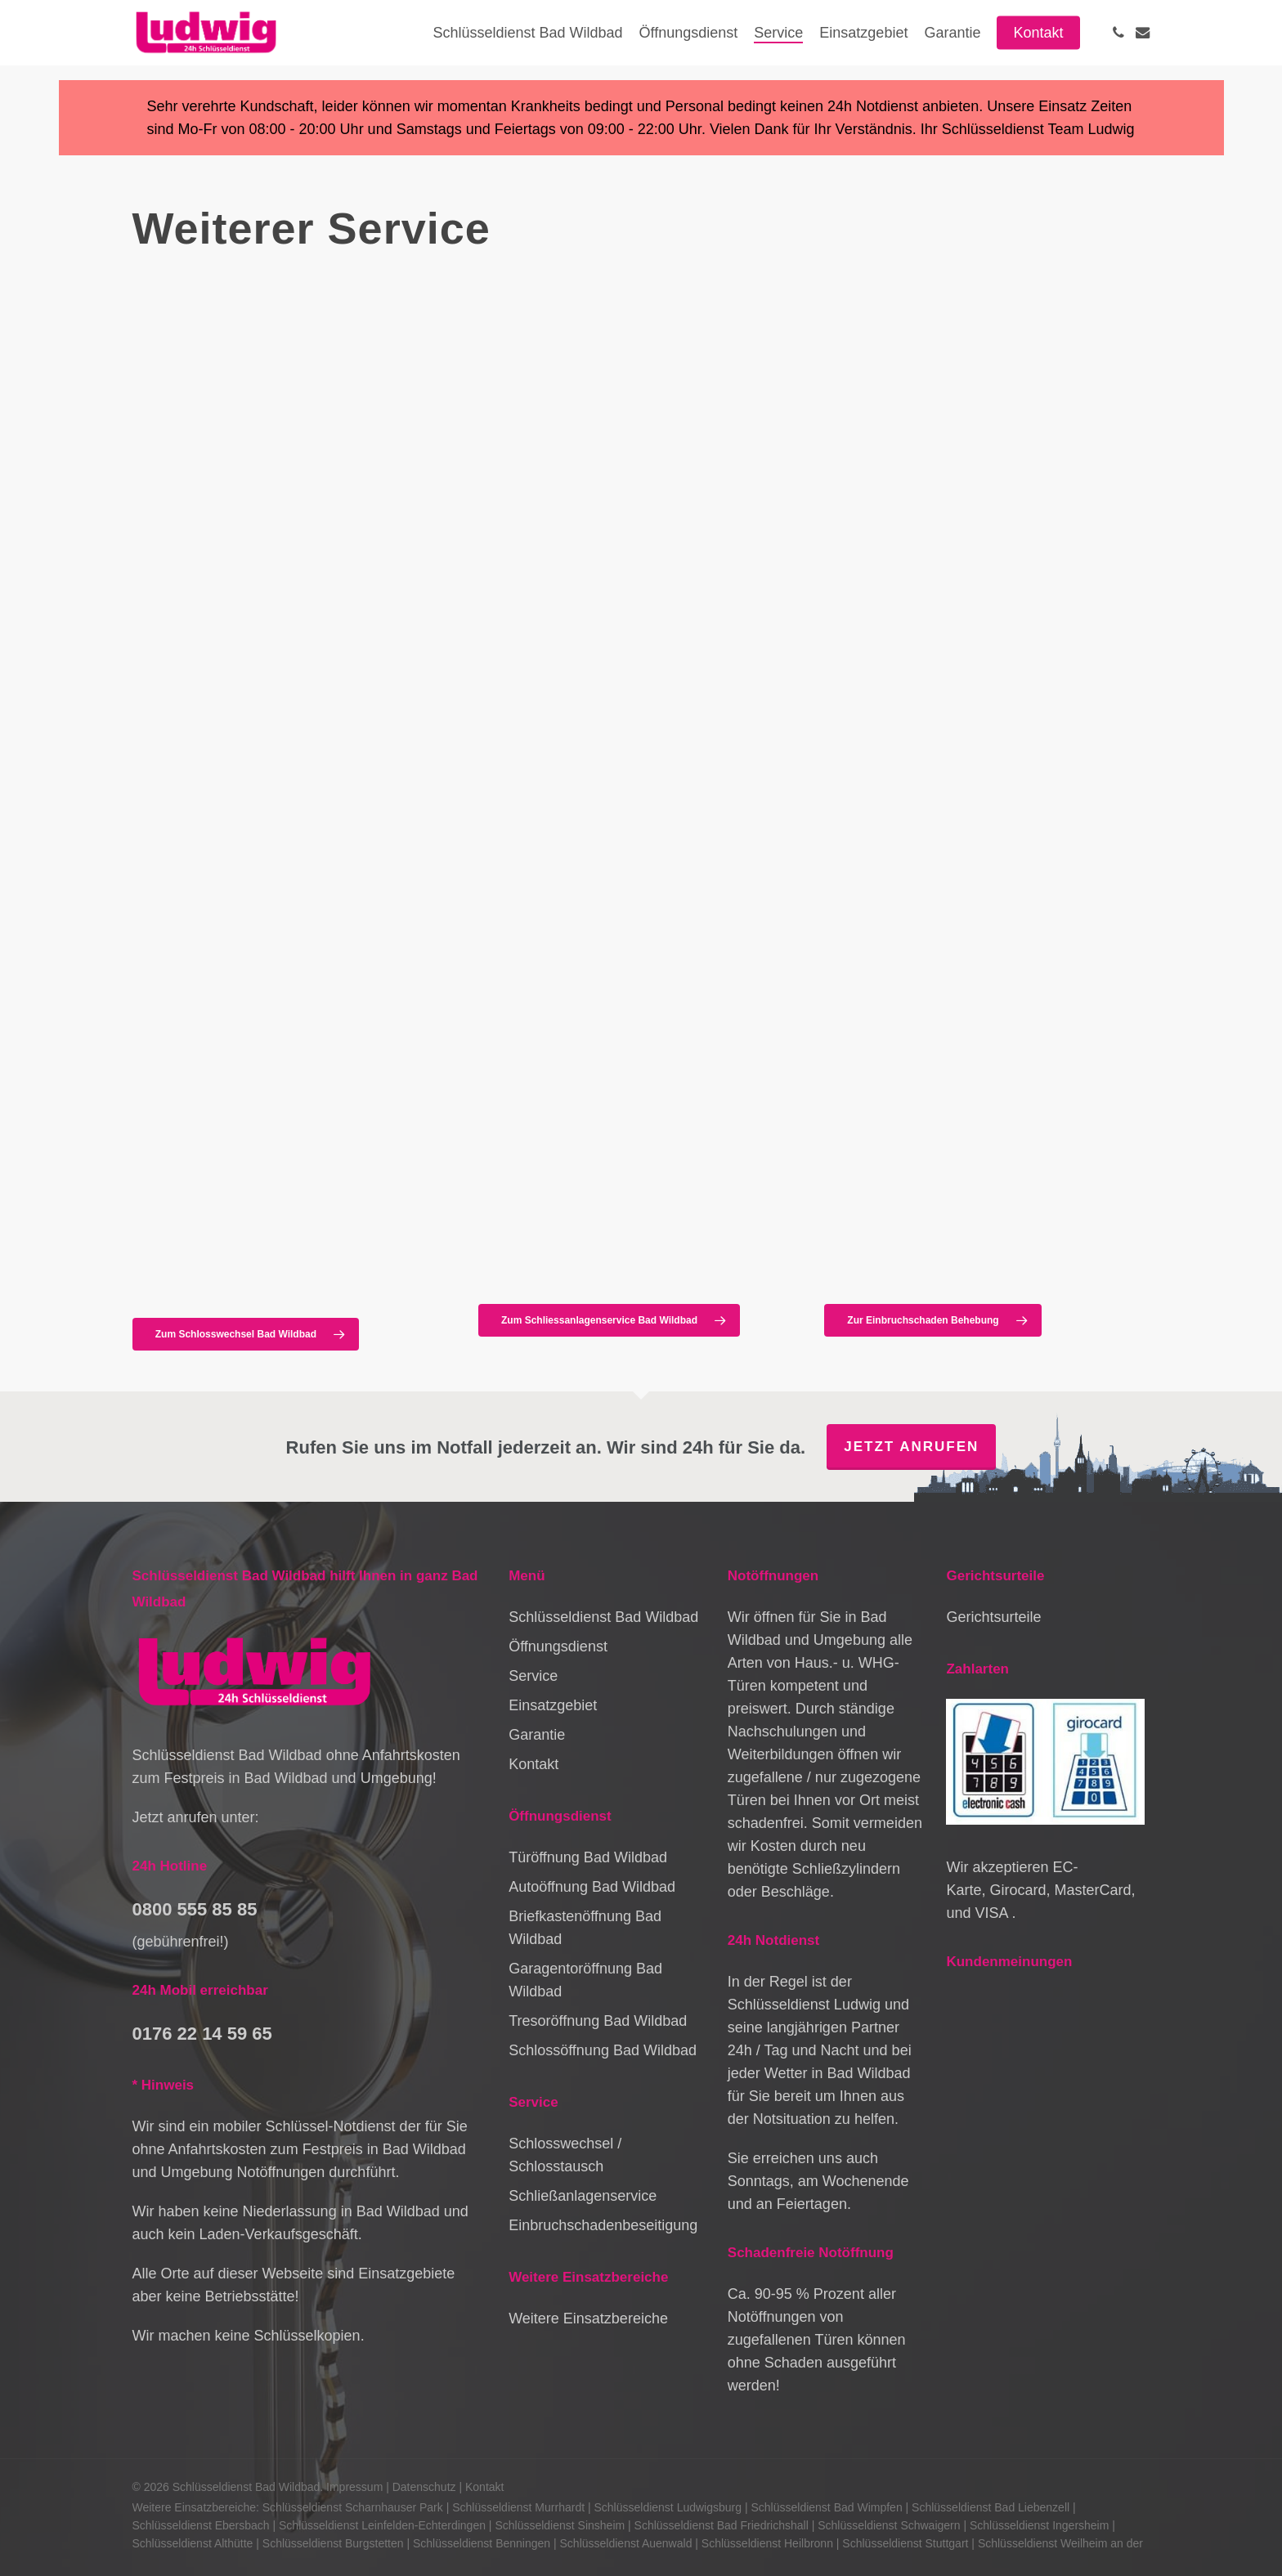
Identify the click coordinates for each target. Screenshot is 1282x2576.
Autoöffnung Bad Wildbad (592, 1887)
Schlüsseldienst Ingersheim (1039, 2525)
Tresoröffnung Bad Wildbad (598, 2021)
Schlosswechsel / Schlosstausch (565, 2155)
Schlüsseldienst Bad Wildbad (603, 1617)
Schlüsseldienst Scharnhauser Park (352, 2507)
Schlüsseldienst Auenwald (626, 2543)
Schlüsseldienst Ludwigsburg (668, 2507)
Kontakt (533, 1764)
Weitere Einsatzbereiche (588, 2318)
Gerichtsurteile (993, 1617)
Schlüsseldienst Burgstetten (333, 2543)
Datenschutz (424, 2486)
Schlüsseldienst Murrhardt (518, 2507)
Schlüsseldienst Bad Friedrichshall (721, 2525)
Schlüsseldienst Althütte (192, 2543)
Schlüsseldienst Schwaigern (889, 2525)
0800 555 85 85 (195, 1909)
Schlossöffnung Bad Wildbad (603, 2050)
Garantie (537, 1735)
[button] (245, 1334)
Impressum (354, 2486)
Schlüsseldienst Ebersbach (201, 2525)
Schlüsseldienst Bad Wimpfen (826, 2507)
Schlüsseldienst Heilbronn (767, 2543)
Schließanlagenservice (583, 2196)
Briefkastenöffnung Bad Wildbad (585, 1927)
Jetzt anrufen (911, 1446)
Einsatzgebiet (553, 1705)
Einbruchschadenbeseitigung (603, 2225)
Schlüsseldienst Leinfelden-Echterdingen (382, 2525)
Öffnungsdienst (558, 1646)
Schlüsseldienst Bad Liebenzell (990, 2507)
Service (533, 1676)
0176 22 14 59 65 (202, 2033)
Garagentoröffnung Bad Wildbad (585, 1980)
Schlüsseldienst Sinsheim (560, 2525)
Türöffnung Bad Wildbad (588, 1857)
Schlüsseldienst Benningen (481, 2543)
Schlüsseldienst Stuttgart (905, 2543)
